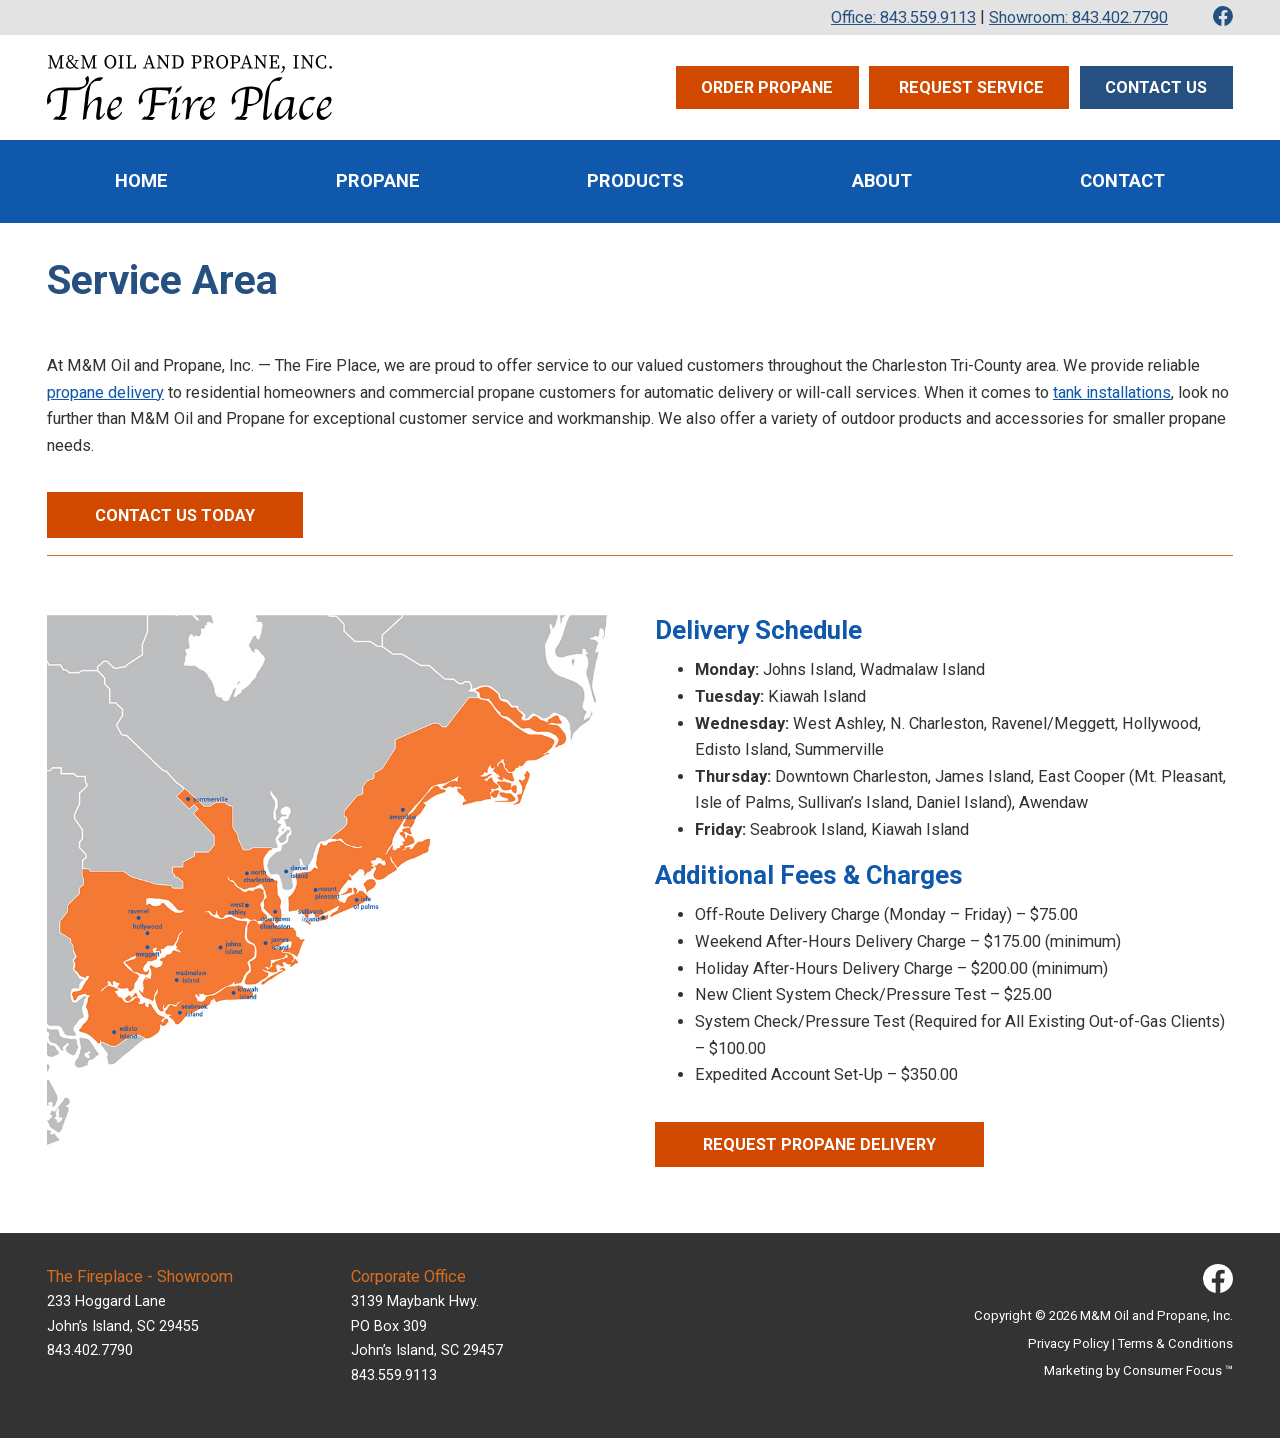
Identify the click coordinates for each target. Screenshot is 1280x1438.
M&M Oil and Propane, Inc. (1156, 1315)
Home (141, 181)
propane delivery (105, 392)
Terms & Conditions (1175, 1343)
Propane (378, 181)
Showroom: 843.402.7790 (1078, 17)
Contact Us (1156, 87)
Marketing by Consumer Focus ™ (1138, 1370)
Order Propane (767, 87)
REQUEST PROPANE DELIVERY (819, 1144)
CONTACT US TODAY (175, 515)
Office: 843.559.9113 (903, 17)
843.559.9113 (394, 1375)
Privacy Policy (1068, 1343)
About (882, 181)
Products (635, 181)
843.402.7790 (90, 1350)
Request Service (969, 87)
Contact (1122, 181)
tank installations (1112, 392)
